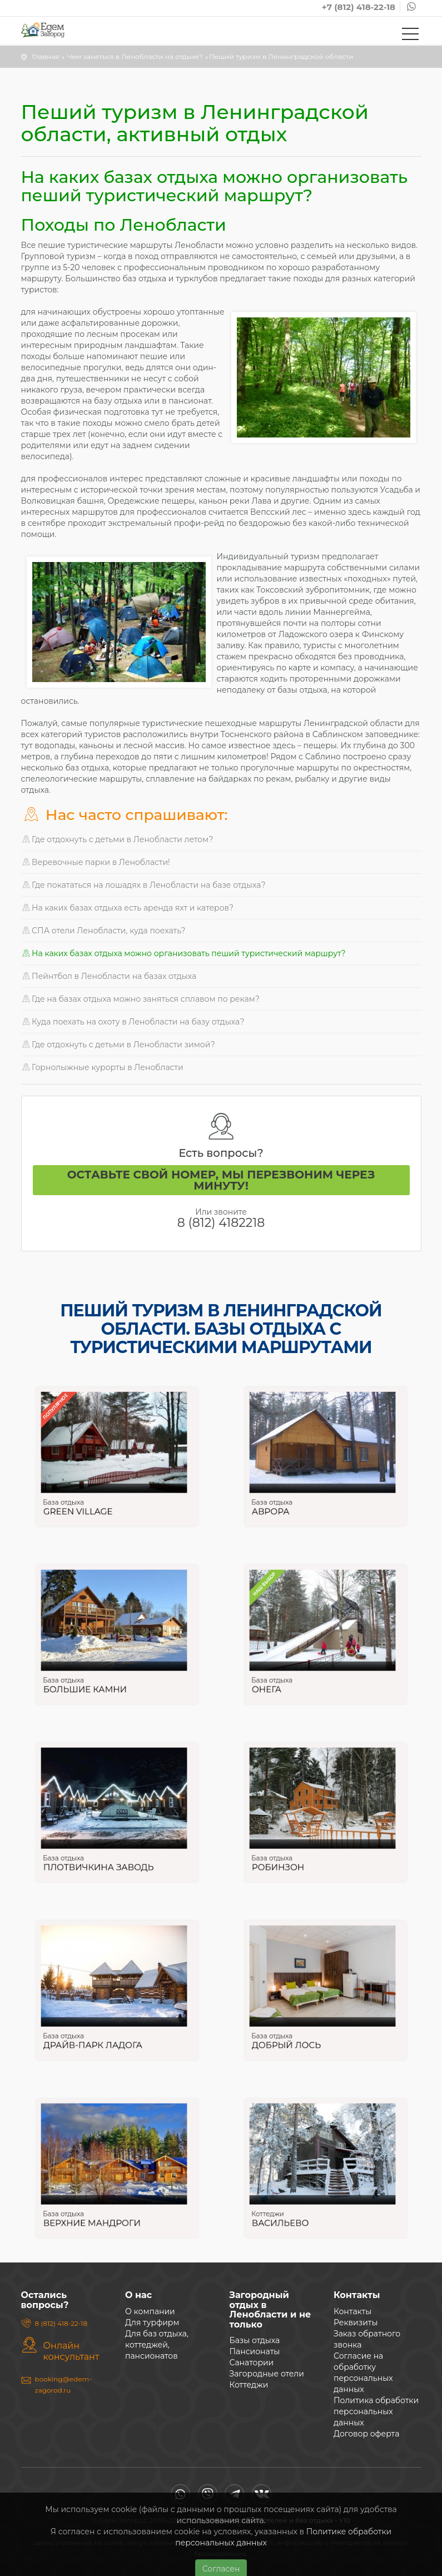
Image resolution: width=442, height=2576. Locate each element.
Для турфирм (152, 2323)
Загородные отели (267, 2374)
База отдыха (78, 1491)
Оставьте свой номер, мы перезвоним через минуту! (221, 1180)
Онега (283, 1675)
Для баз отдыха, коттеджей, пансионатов (156, 2345)
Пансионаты (255, 2351)
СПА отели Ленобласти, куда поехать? (103, 931)
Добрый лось (297, 2031)
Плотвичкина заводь (103, 1853)
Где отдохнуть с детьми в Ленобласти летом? (117, 839)
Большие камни (93, 1675)
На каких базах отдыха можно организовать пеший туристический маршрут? (183, 953)
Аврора (286, 1497)
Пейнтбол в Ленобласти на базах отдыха (109, 976)
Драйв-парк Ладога (99, 2031)
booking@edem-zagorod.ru (63, 2384)
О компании (150, 2311)
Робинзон (291, 1853)
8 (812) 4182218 (221, 1223)
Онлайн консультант (71, 2351)
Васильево (293, 2208)
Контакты (352, 2311)
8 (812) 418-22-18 (61, 2323)
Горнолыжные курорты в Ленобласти (102, 1067)
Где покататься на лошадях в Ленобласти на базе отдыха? (143, 885)
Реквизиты (356, 2323)
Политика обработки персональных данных (376, 2411)
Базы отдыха (255, 2340)
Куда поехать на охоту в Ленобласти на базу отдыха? (133, 1022)
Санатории (252, 2363)
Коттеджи (284, 2202)
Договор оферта (366, 2434)
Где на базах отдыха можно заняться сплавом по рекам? (140, 999)
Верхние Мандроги (98, 2208)
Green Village (88, 1497)
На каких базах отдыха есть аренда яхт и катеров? (127, 908)
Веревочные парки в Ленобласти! (95, 862)
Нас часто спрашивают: (124, 814)
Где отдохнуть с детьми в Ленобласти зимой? (118, 1045)
